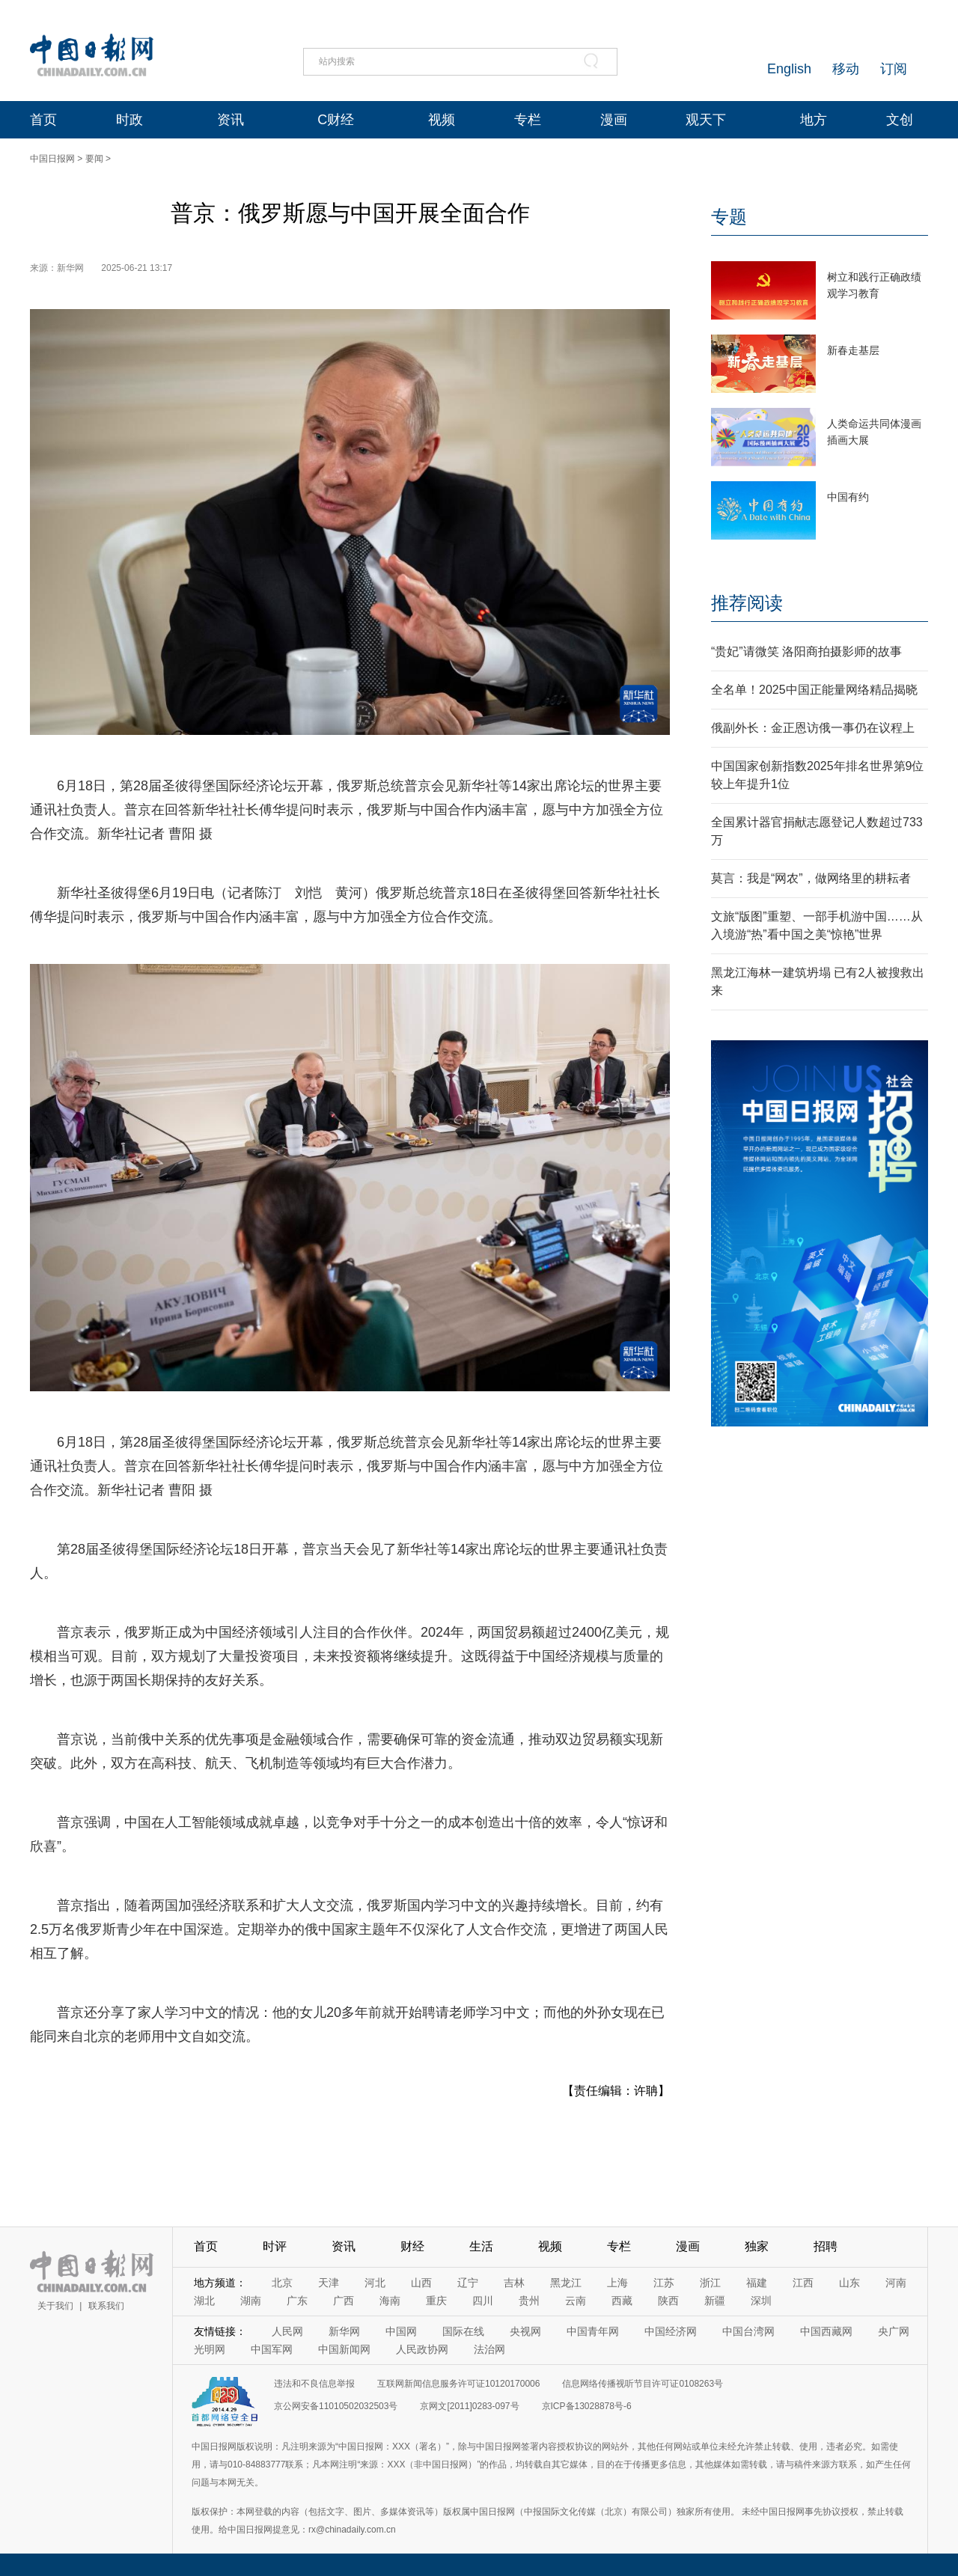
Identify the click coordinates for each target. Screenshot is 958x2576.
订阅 (893, 68)
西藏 (621, 2301)
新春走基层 (853, 350)
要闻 (94, 158)
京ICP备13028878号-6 (587, 2406)
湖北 (204, 2301)
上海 (617, 2283)
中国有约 (848, 497)
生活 (481, 2246)
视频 (441, 119)
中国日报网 (52, 158)
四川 (482, 2301)
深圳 (761, 2301)
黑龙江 (566, 2283)
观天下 (706, 119)
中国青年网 (593, 2331)
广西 (343, 2301)
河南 (895, 2283)
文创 (899, 119)
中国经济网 (670, 2331)
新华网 (344, 2331)
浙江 (710, 2283)
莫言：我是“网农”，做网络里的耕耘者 (811, 878)
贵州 (529, 2301)
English (789, 68)
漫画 (613, 119)
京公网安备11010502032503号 (335, 2406)
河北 (374, 2283)
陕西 (668, 2301)
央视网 (525, 2331)
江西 (803, 2283)
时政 (129, 119)
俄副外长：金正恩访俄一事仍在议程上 (813, 727)
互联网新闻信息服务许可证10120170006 (458, 2383)
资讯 (230, 119)
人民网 (287, 2331)
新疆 (714, 2301)
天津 (328, 2283)
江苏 (663, 2283)
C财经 (335, 119)
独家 (757, 2246)
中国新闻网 (344, 2349)
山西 (421, 2283)
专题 (729, 217)
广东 (297, 2301)
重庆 (436, 2301)
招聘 (826, 2246)
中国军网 (272, 2349)
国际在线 (463, 2331)
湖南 (250, 2301)
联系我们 (106, 2306)
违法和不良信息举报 (314, 2383)
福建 (756, 2283)
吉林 (514, 2283)
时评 (275, 2246)
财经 (412, 2246)
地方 (813, 119)
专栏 (527, 119)
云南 (575, 2301)
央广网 (893, 2331)
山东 (849, 2283)
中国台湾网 (748, 2331)
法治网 (489, 2349)
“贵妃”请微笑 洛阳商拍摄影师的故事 (806, 651)
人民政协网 (422, 2349)
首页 (43, 119)
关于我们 (55, 2306)
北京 (282, 2283)
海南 (389, 2301)
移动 (845, 68)
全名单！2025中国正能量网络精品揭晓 (814, 689)
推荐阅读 (747, 603)
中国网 (401, 2331)
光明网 (209, 2349)
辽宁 (467, 2283)
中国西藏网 (826, 2331)
